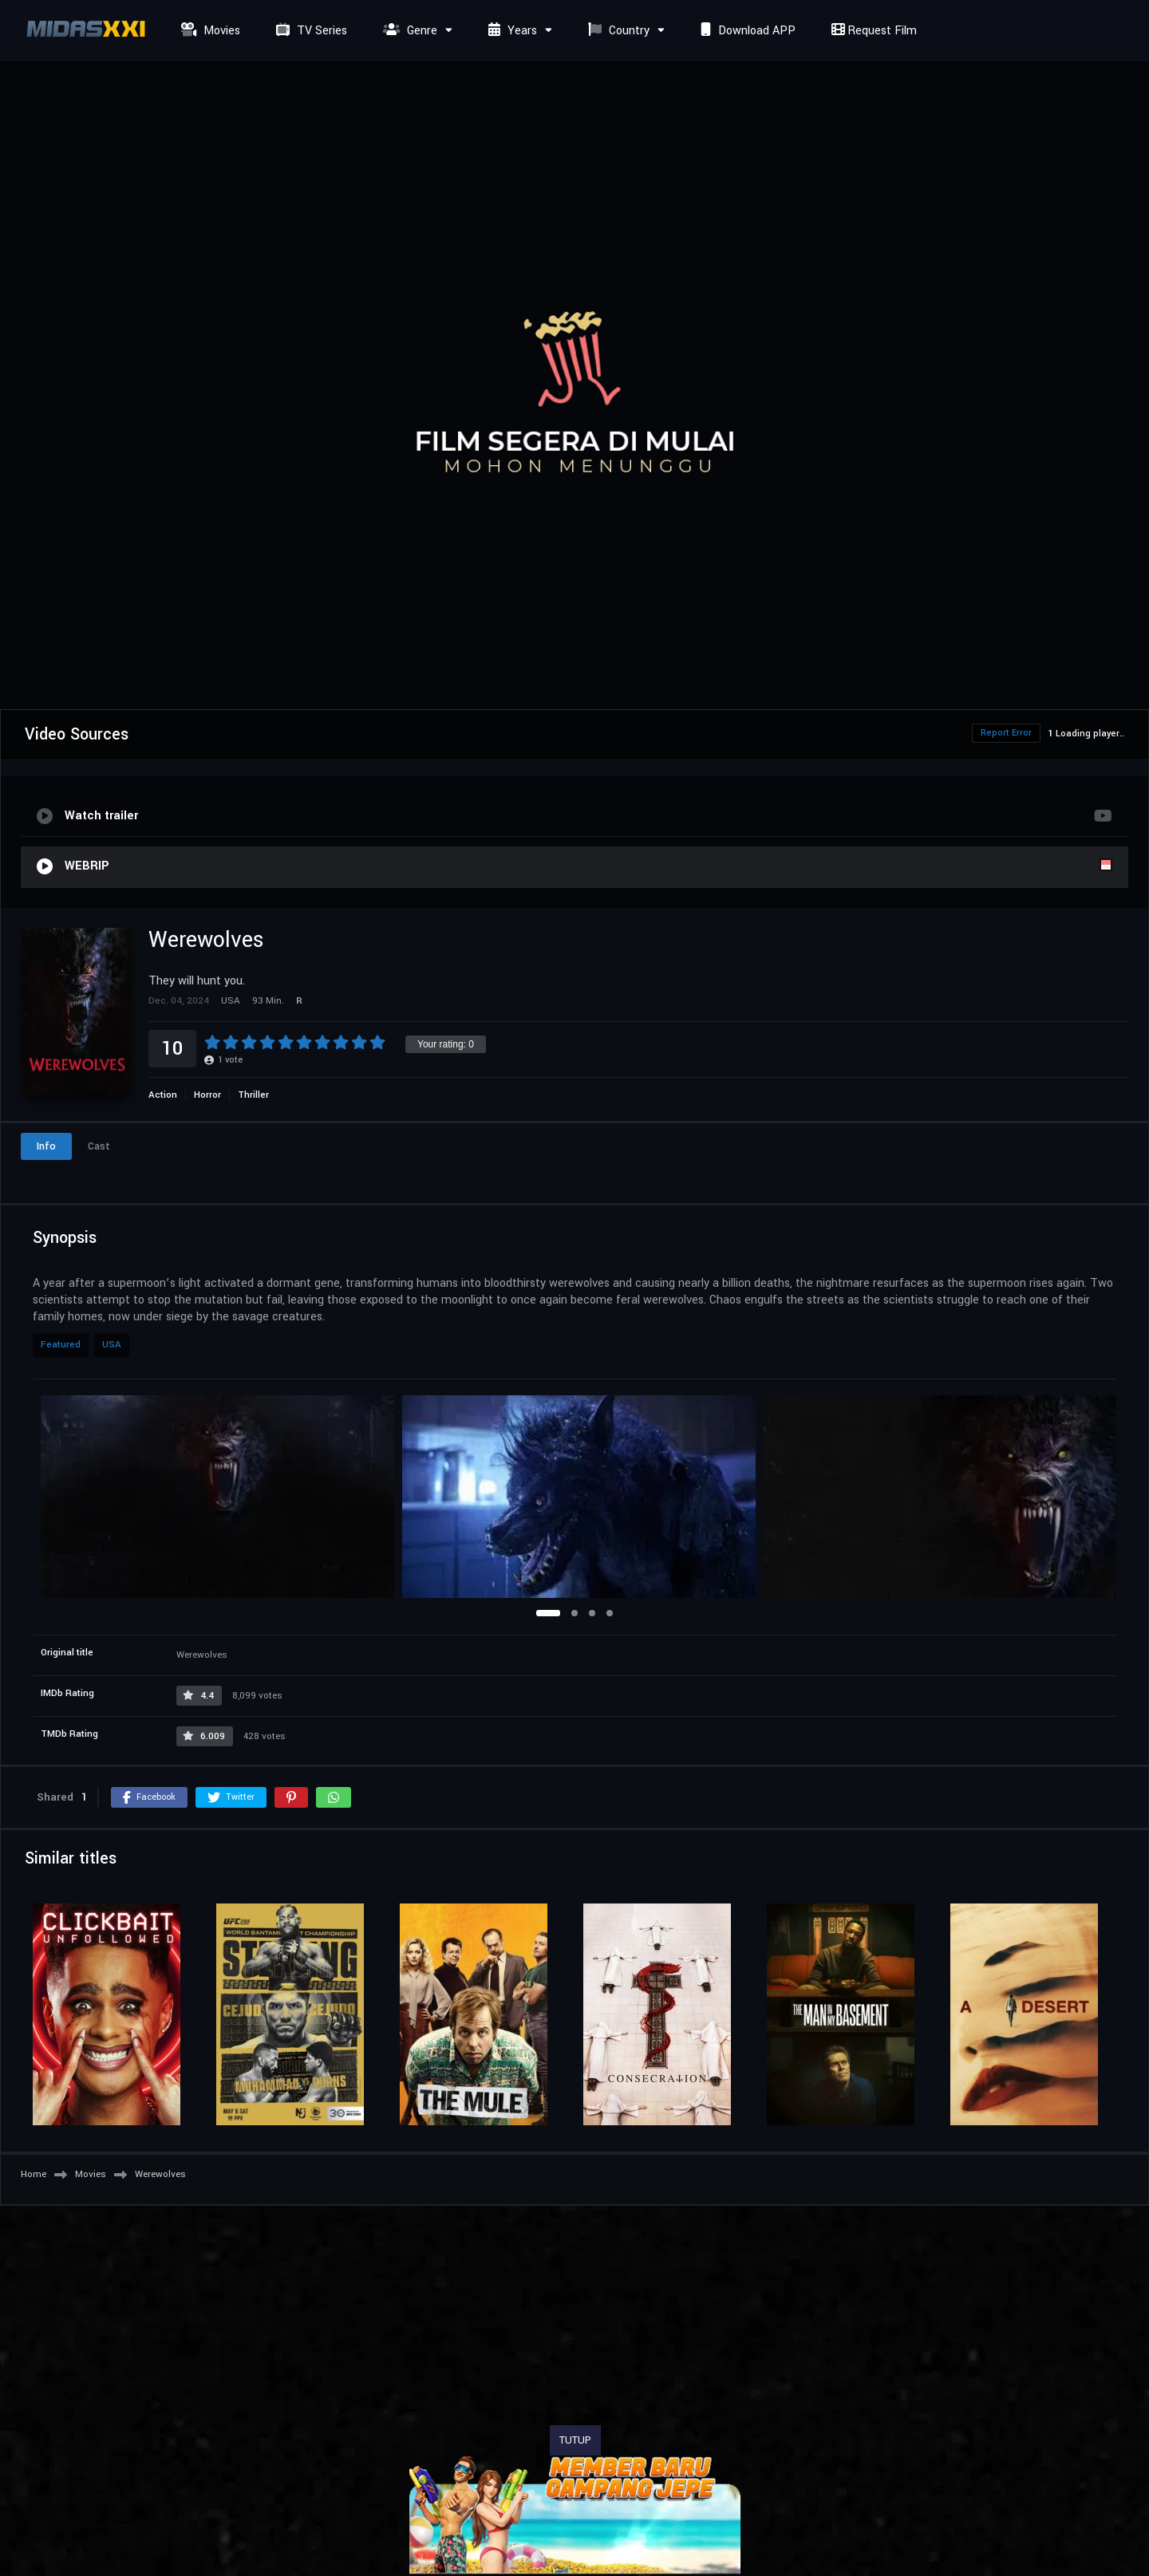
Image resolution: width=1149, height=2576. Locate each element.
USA (111, 1344)
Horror (207, 1095)
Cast (99, 1146)
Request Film (872, 30)
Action (162, 1095)
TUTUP (575, 2440)
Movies (208, 30)
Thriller (253, 1095)
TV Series (309, 30)
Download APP (746, 30)
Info (46, 1146)
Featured (61, 1344)
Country (617, 30)
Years (510, 30)
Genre (408, 30)
